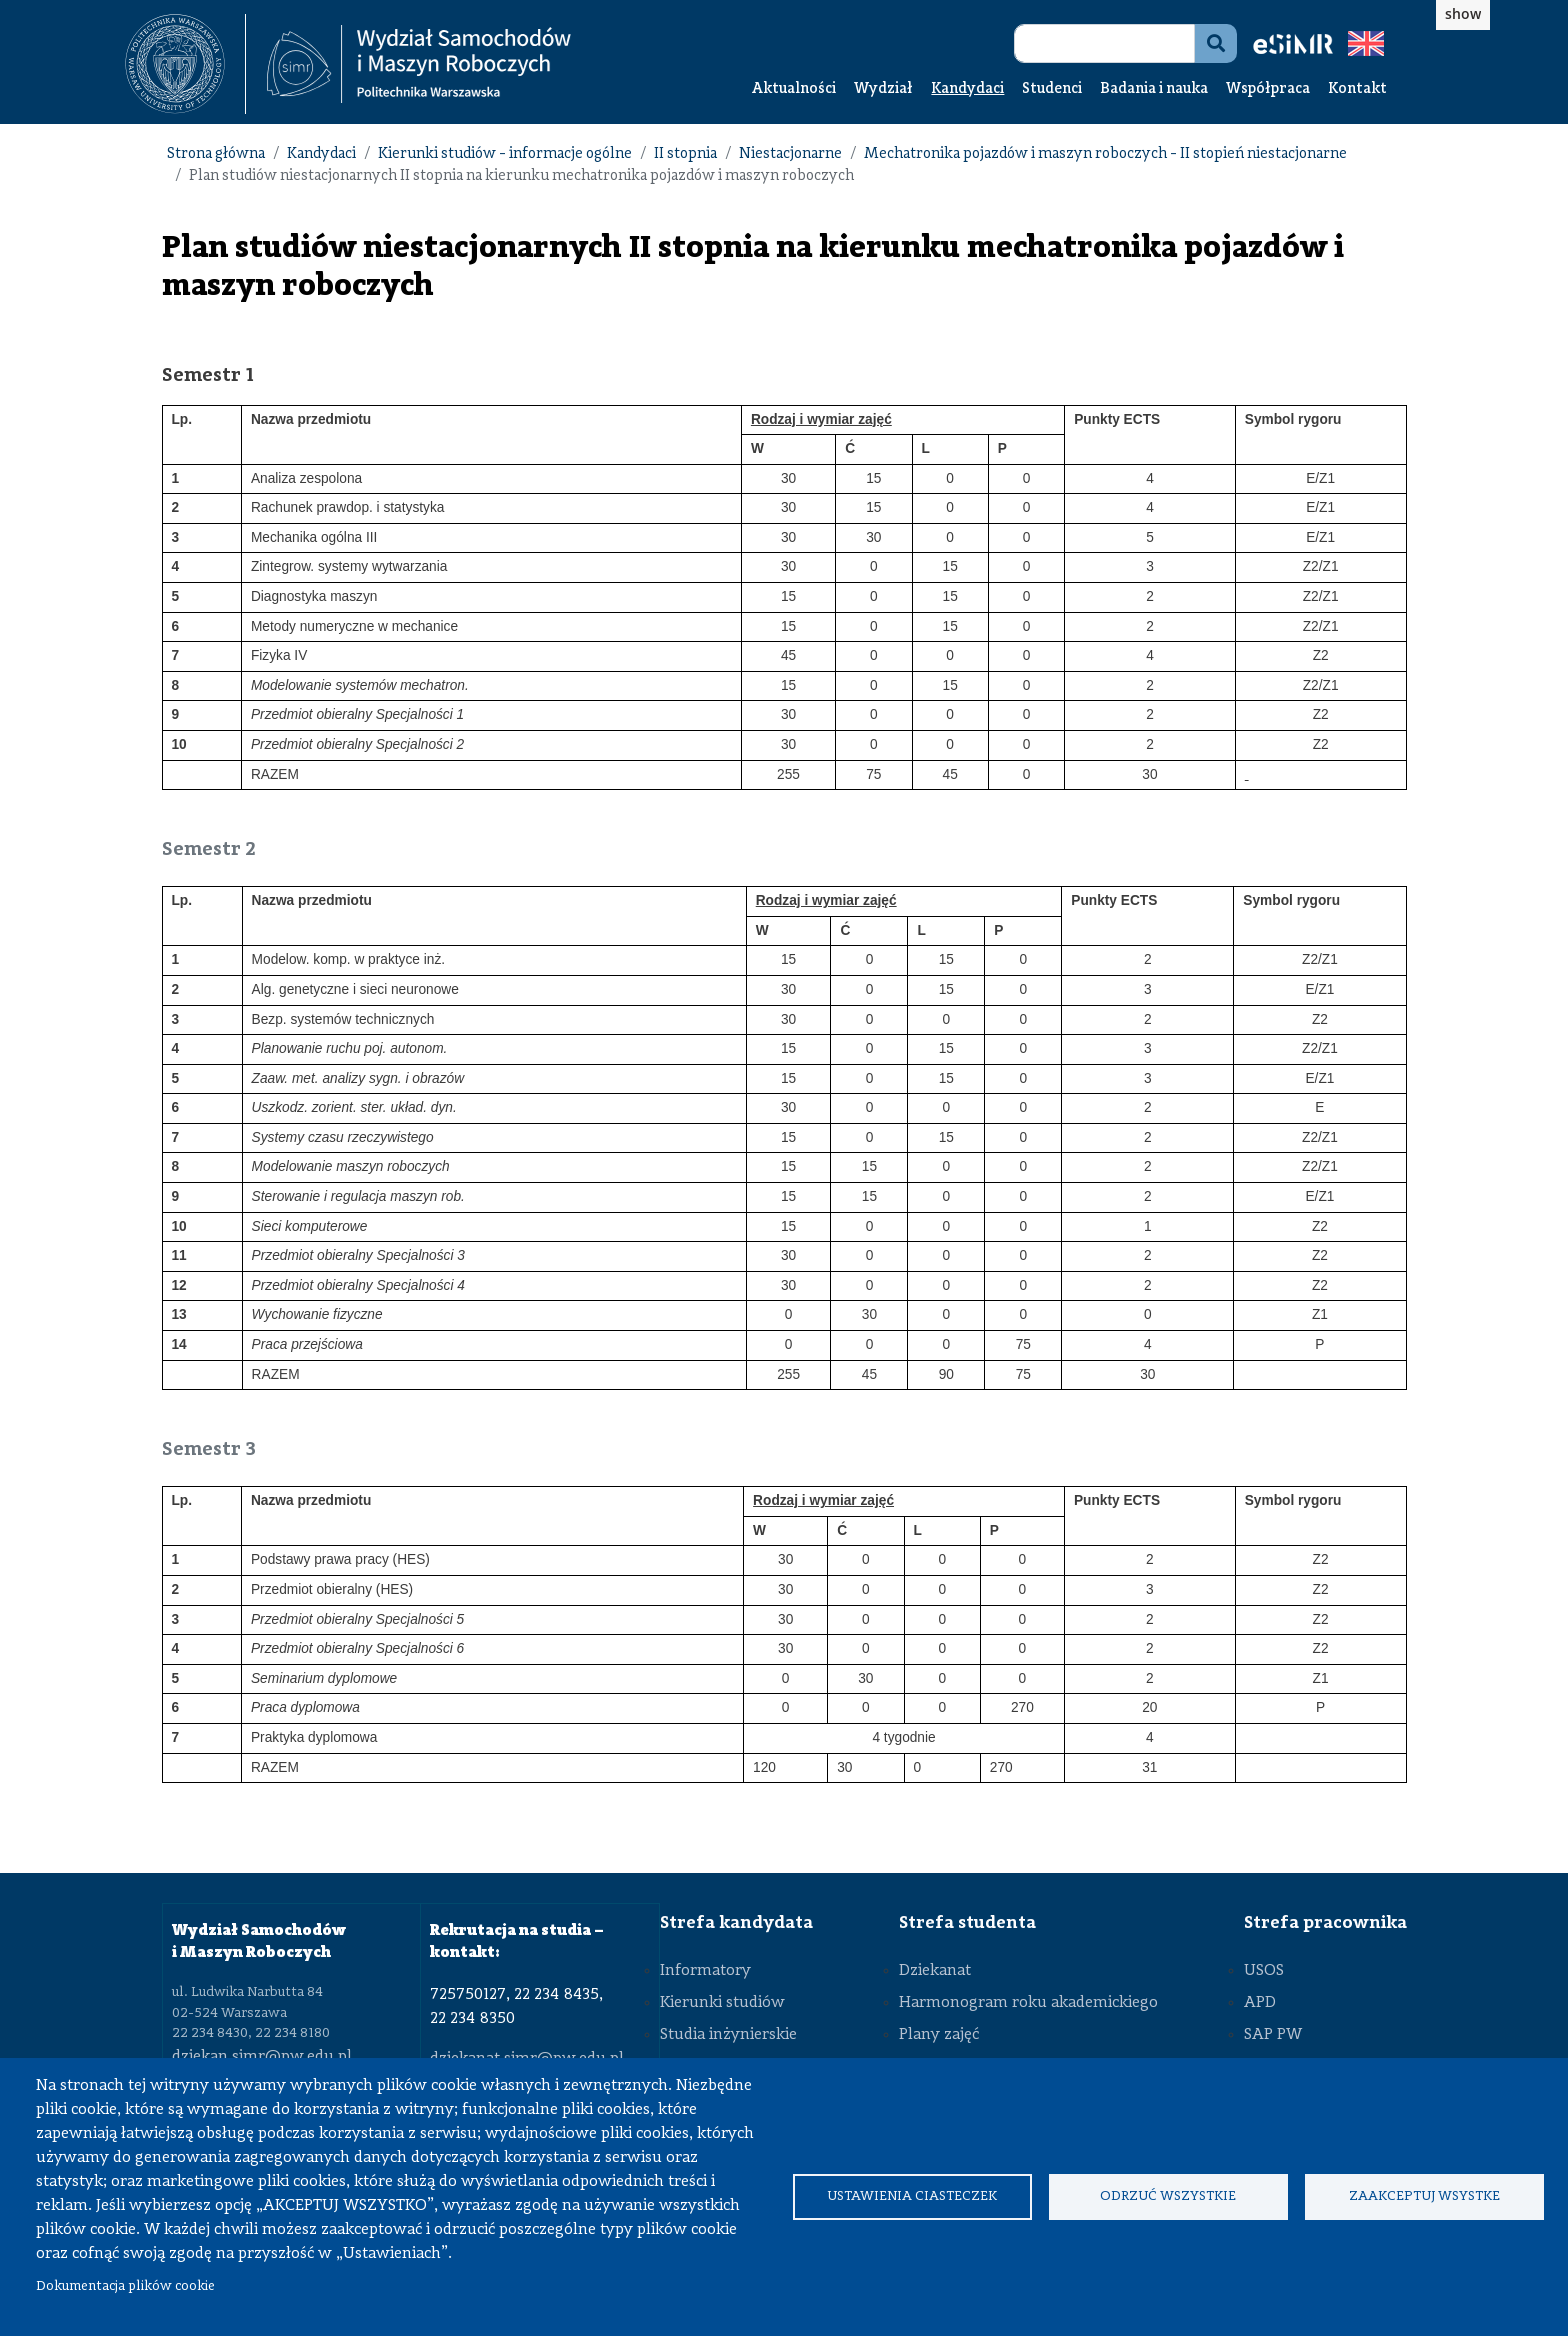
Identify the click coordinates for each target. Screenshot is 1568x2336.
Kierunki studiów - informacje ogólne (505, 154)
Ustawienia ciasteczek (912, 2196)
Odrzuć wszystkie (1168, 2196)
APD (1260, 2003)
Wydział (883, 89)
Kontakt (1357, 89)
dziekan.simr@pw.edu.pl (262, 2057)
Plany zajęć (939, 2035)
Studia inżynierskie (728, 2035)
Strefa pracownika (1325, 1923)
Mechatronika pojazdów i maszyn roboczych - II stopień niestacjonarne (1105, 154)
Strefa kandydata (736, 1923)
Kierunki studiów (722, 2003)
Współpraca (1268, 89)
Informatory (705, 1971)
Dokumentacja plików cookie (125, 2286)
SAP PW (1273, 2035)
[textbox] (185, 64)
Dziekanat (935, 1971)
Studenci (1052, 89)
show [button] (1463, 13)
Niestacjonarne (790, 154)
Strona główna (216, 154)
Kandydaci (967, 89)
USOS (1264, 1971)
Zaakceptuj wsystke (1424, 2196)
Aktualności (794, 89)
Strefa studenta (967, 1923)
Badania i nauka (1154, 89)
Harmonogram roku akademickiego (1028, 2003)
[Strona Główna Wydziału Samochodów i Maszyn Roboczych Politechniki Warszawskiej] (419, 64)
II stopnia (685, 154)
